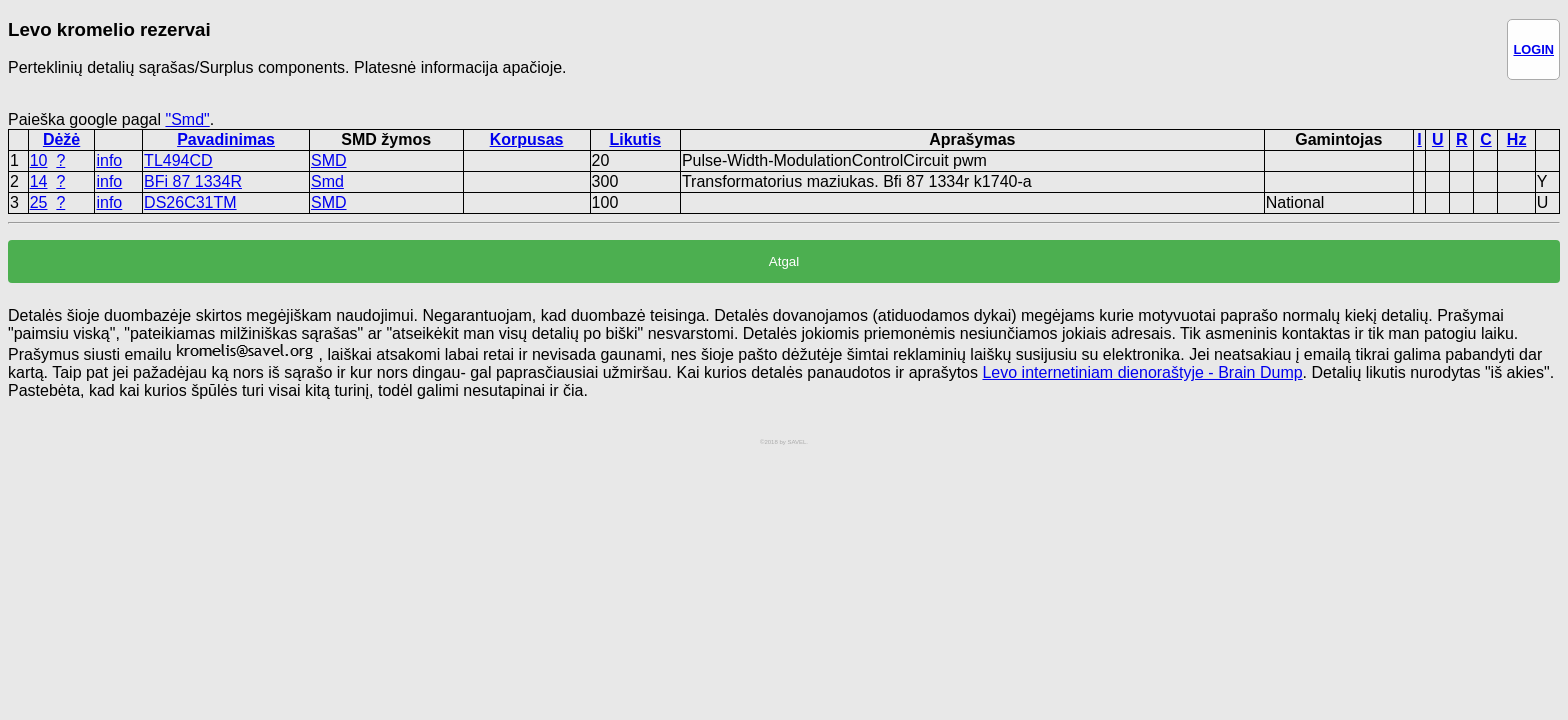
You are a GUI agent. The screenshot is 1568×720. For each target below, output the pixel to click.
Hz (1517, 139)
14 (39, 181)
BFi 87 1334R (193, 181)
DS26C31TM (190, 202)
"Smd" (187, 119)
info (109, 160)
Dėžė (61, 139)
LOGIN (1533, 49)
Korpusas (527, 139)
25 (39, 202)
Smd (327, 181)
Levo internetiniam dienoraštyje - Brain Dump (1142, 372)
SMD (329, 160)
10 (39, 160)
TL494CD (178, 160)
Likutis (635, 139)
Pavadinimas (226, 139)
